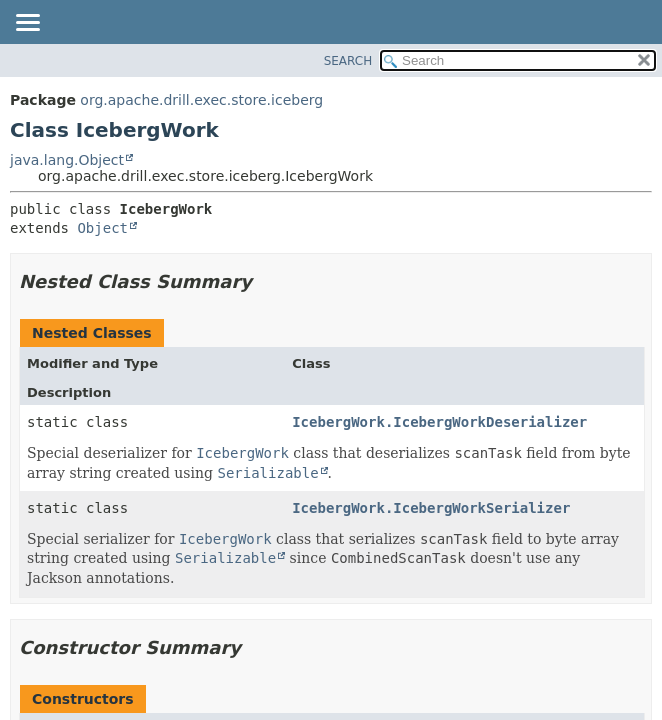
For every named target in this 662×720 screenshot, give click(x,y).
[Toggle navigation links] (27, 24)
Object (102, 228)
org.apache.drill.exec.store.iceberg (201, 100)
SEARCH (348, 61)
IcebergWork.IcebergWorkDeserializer (439, 422)
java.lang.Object (67, 160)
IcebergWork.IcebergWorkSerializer (431, 508)
